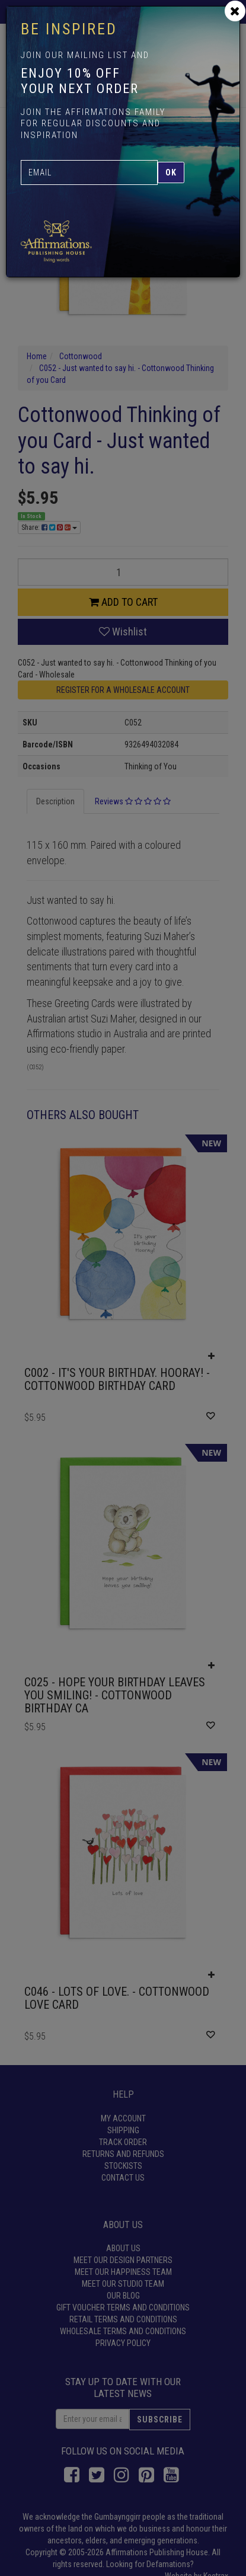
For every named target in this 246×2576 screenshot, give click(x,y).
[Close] (235, 11)
